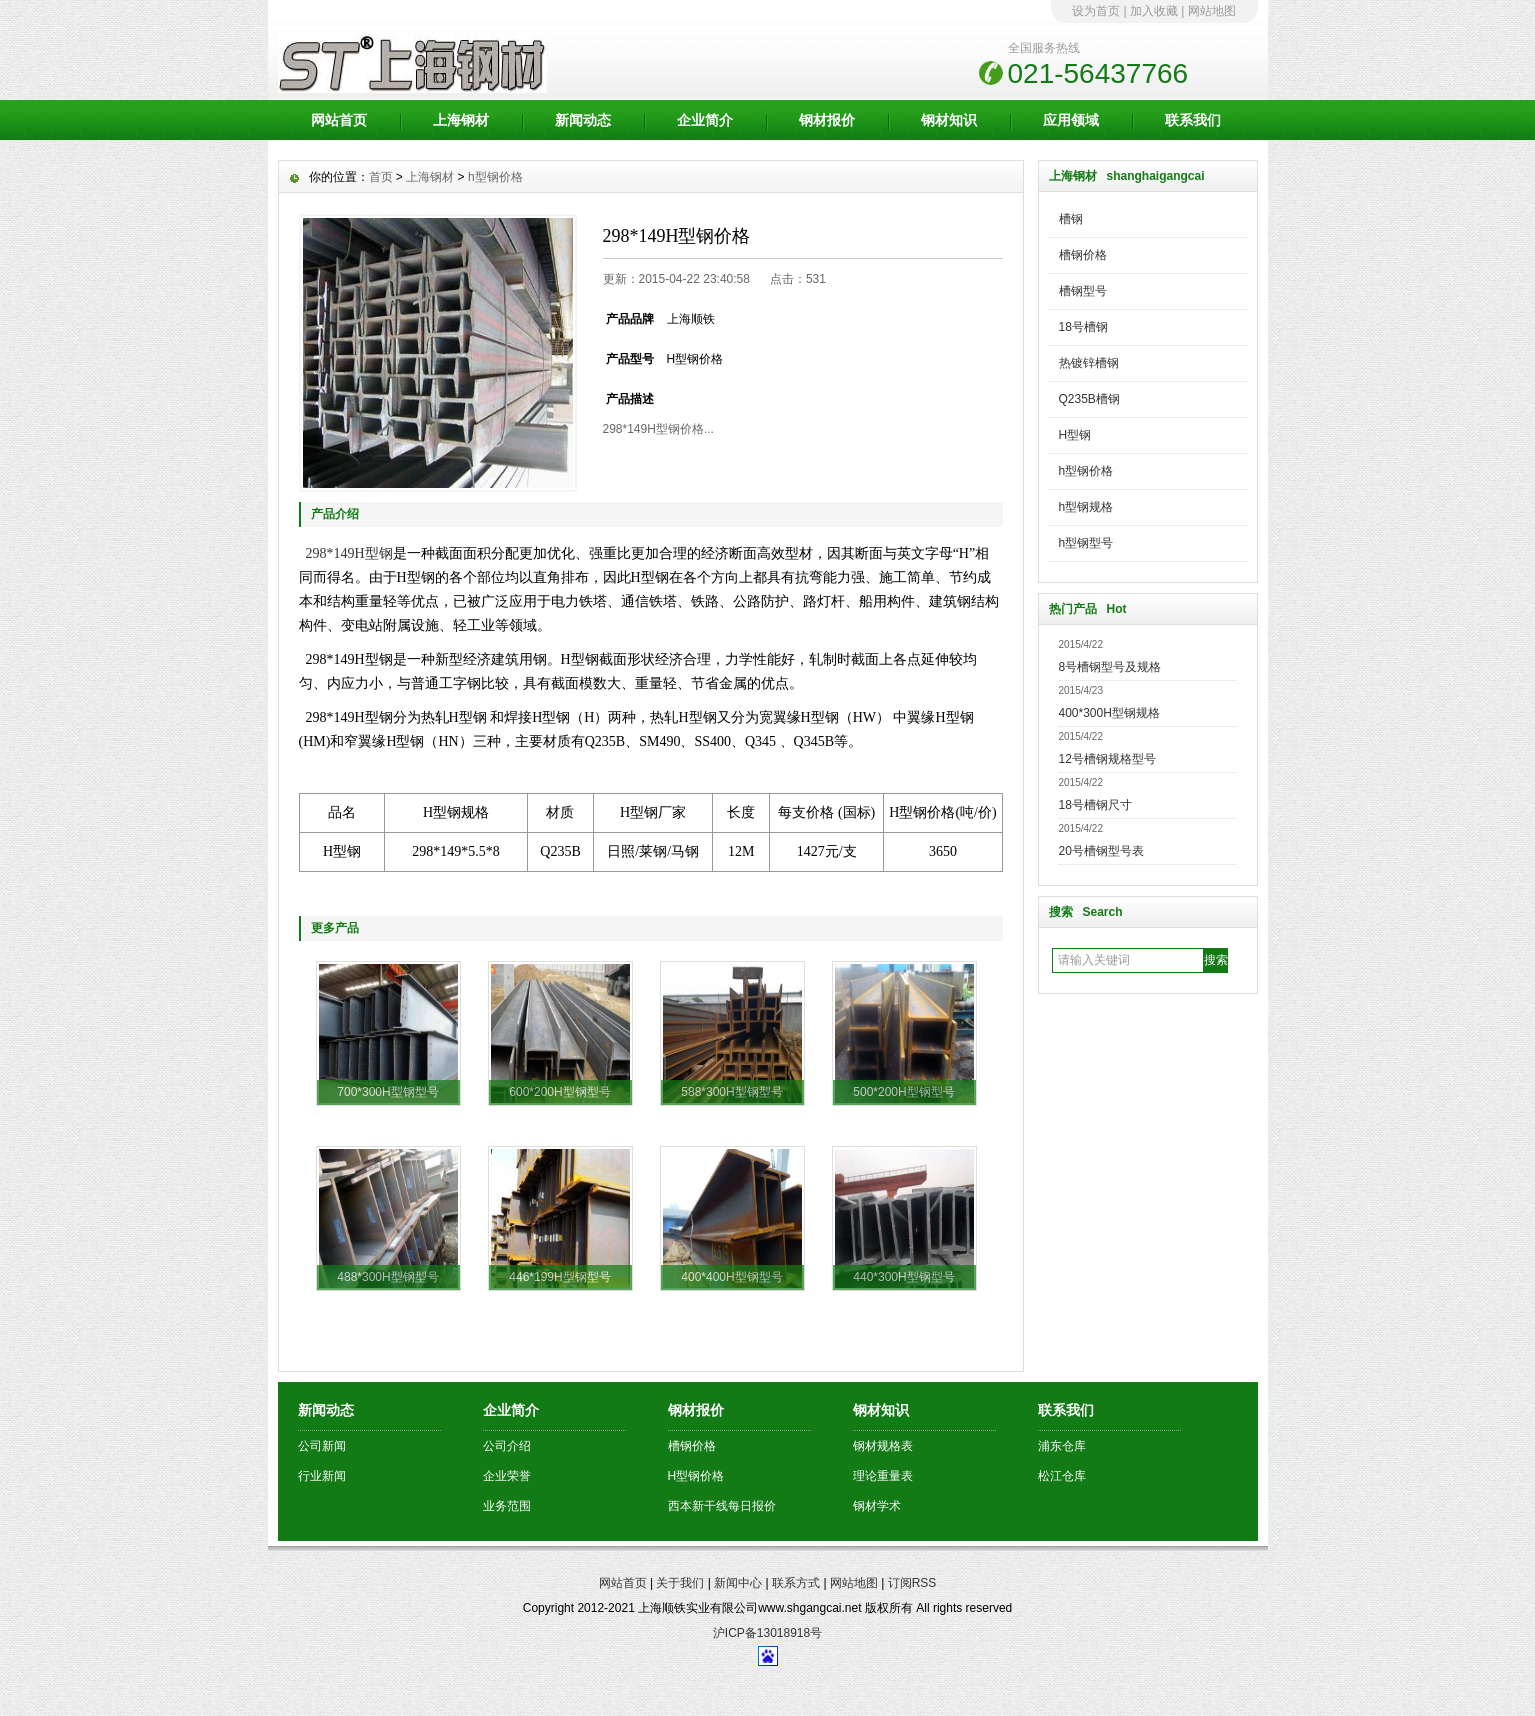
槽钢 (1071, 219)
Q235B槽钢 (1089, 399)
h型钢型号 (1086, 543)
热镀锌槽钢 (1089, 363)
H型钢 (1075, 435)
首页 (381, 177)
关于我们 (680, 1583)
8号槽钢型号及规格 (1110, 667)
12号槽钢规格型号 (1107, 759)
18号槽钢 (1083, 327)
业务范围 (507, 1506)
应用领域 (1071, 120)
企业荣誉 (507, 1476)
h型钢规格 (1086, 507)
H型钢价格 (696, 1476)
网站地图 (1212, 11)
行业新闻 (322, 1476)
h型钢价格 (1086, 471)
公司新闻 (322, 1446)
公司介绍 (507, 1446)
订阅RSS (912, 1583)
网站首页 (339, 120)
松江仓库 (1062, 1476)
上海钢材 (461, 120)
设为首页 (1096, 11)
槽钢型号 (1083, 291)
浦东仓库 (1062, 1446)
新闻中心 (738, 1583)
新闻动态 (583, 120)
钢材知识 (949, 120)
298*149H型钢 (349, 553)
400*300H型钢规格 (1109, 713)
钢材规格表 (883, 1446)
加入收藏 (1154, 11)
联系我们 (1193, 120)
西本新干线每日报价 (722, 1506)
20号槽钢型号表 (1101, 851)
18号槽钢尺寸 (1095, 805)
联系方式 (796, 1583)
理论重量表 (883, 1476)
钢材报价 (827, 120)
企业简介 (705, 120)
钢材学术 (877, 1506)
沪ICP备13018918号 (767, 1633)
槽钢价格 (1083, 255)
